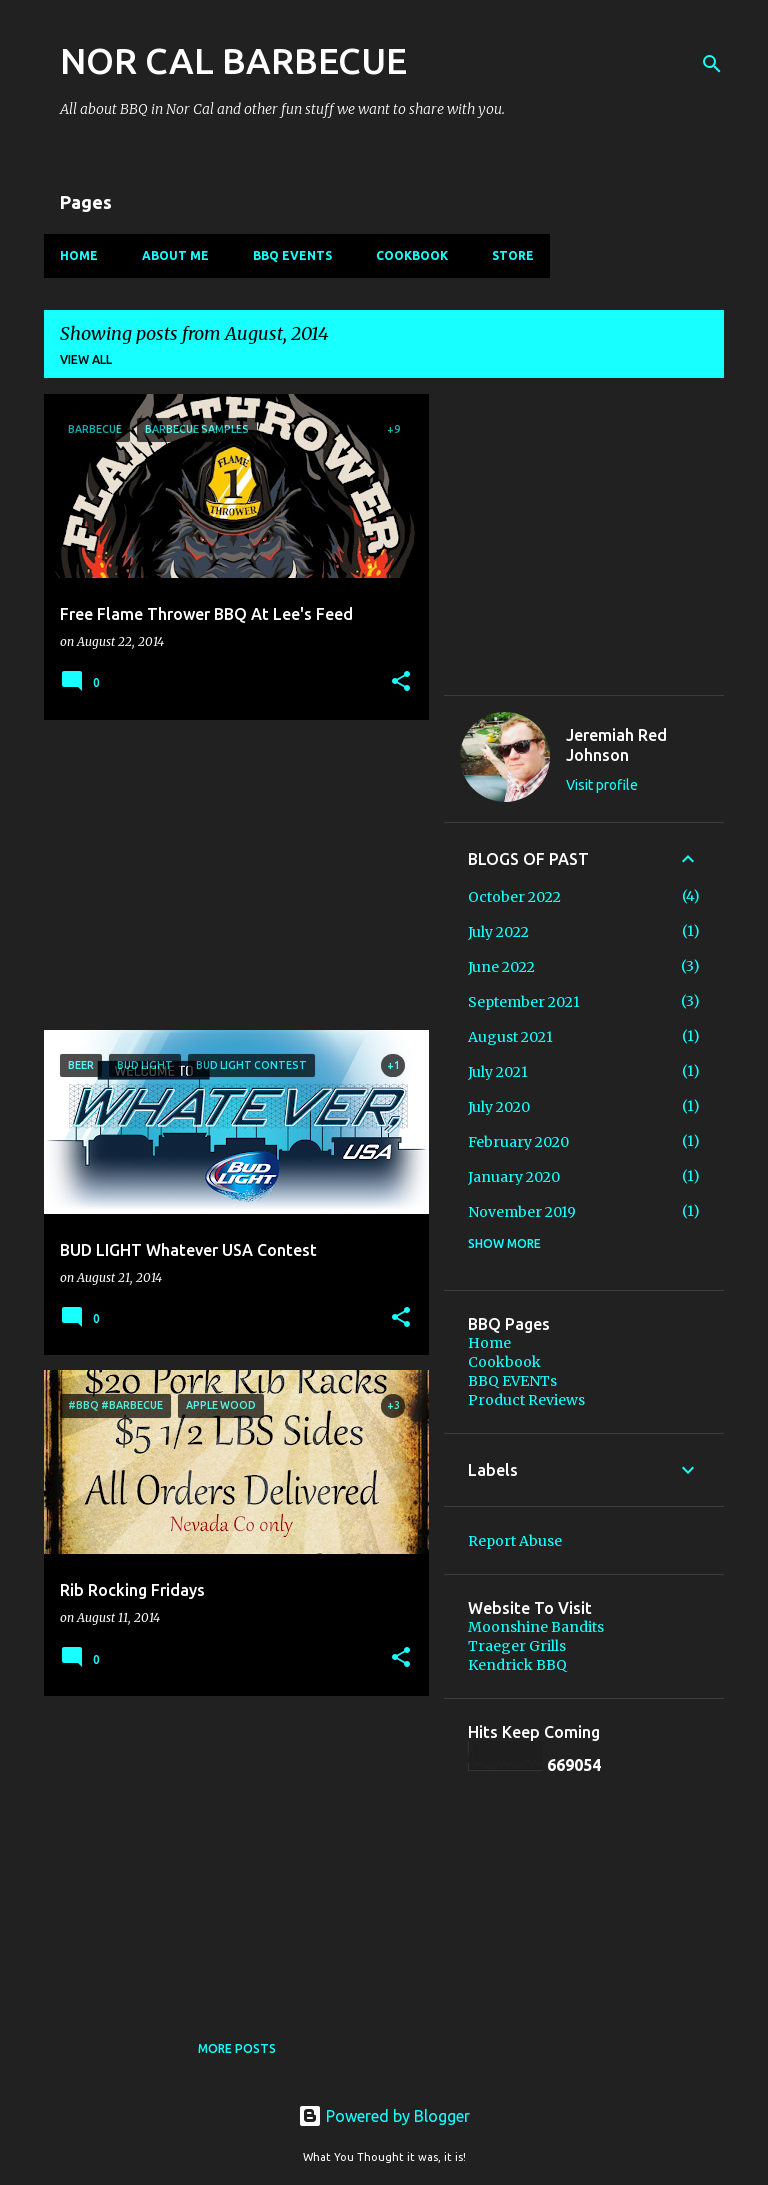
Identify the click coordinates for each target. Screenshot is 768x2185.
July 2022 (498, 932)
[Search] (712, 64)
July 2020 (499, 1107)
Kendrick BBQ (517, 1665)
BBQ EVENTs (292, 255)
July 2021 (498, 1072)
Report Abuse (515, 1541)
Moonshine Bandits (536, 1627)
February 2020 (518, 1142)
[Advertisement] (229, 875)
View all (86, 359)
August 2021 (510, 1037)
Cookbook (412, 255)
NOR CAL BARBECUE (233, 60)
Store (513, 255)
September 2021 (524, 1002)
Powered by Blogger (384, 2116)
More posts (237, 2048)
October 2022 (514, 897)
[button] (401, 682)
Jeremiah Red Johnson (616, 745)
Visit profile (602, 785)
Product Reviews (526, 1400)
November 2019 (522, 1212)
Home (79, 255)
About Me (175, 255)
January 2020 (514, 1177)
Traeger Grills (517, 1646)
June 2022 (501, 967)
